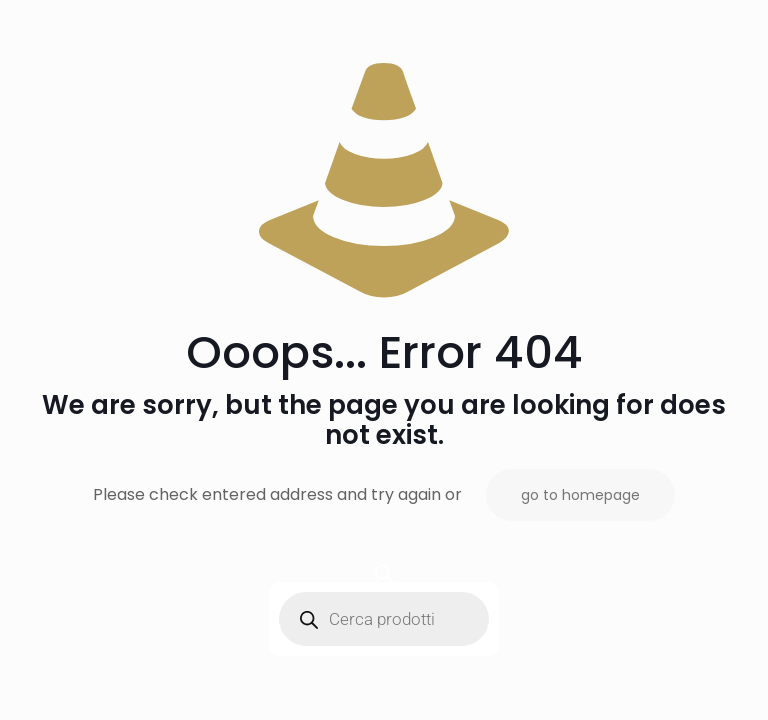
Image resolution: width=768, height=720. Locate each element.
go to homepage (580, 495)
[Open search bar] (384, 573)
